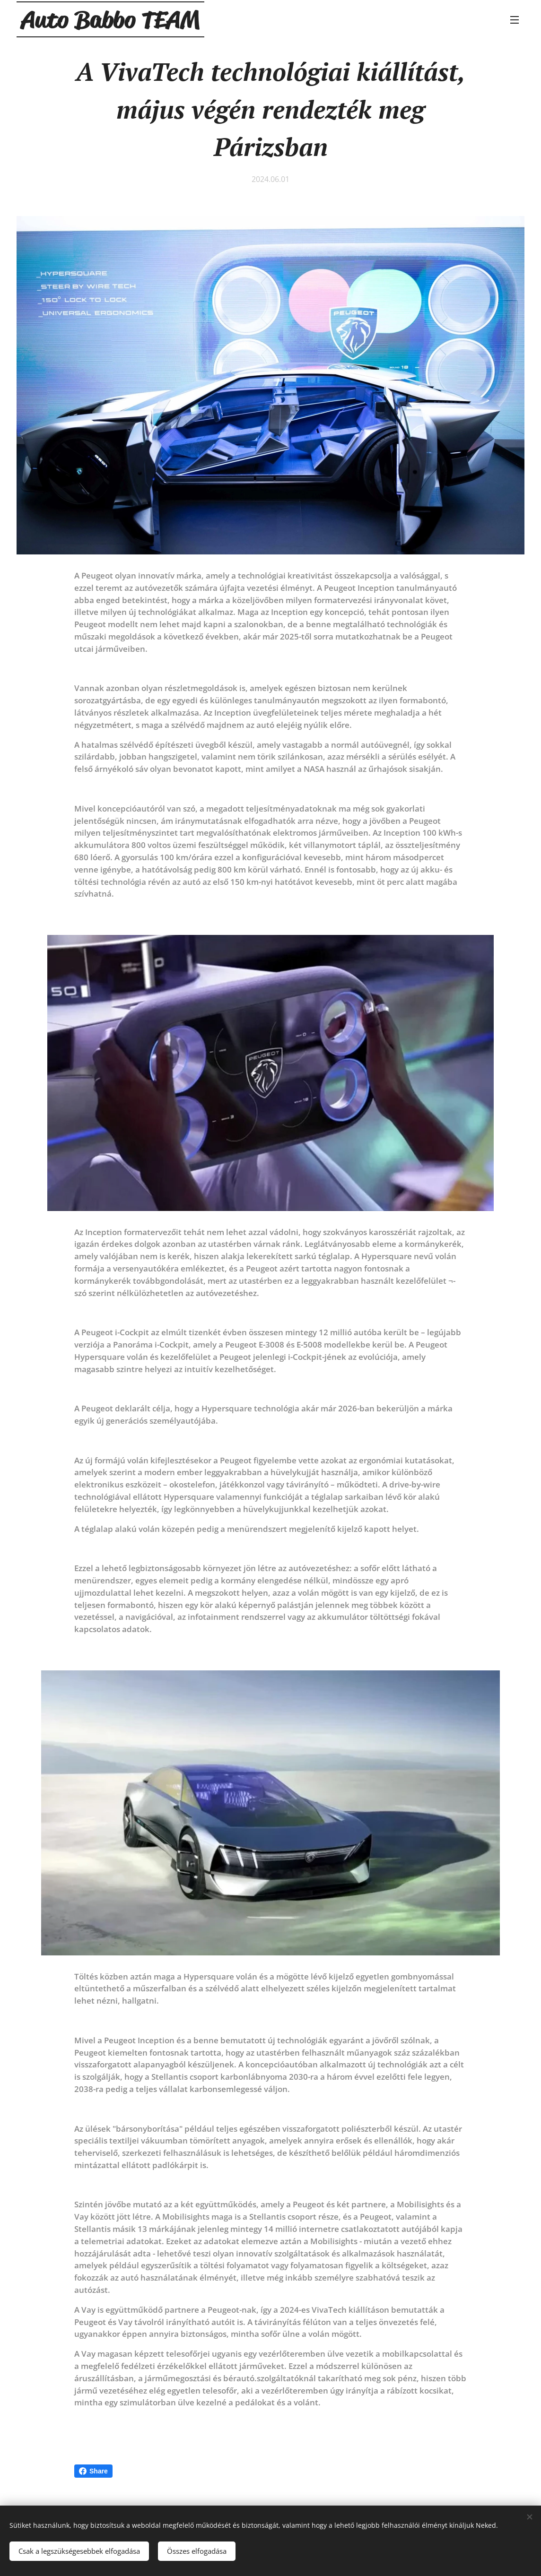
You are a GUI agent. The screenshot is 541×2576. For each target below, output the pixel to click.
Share (93, 2471)
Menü (514, 19)
